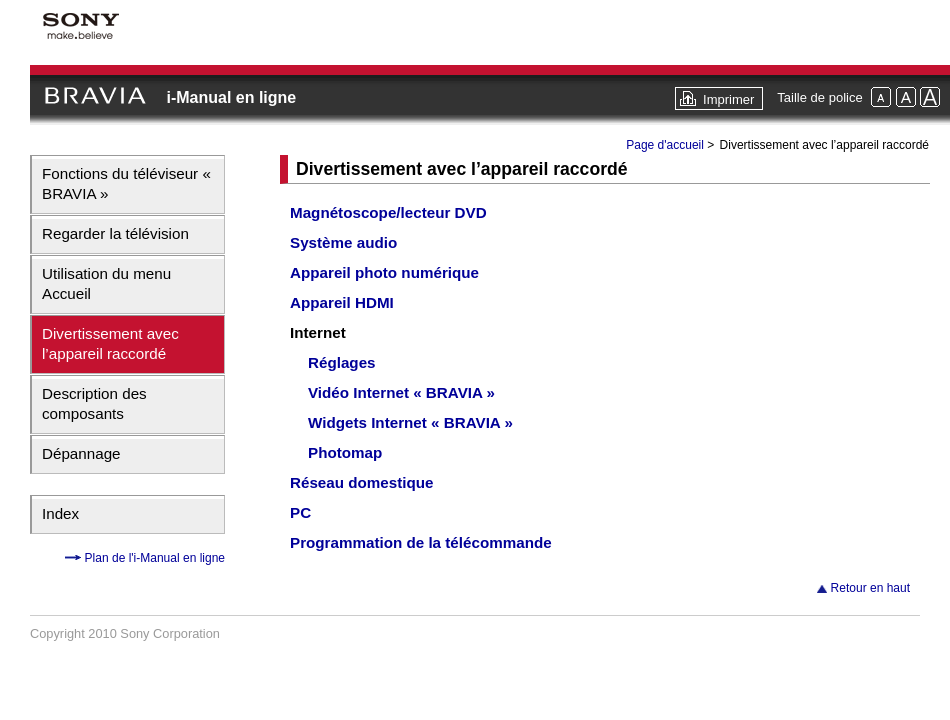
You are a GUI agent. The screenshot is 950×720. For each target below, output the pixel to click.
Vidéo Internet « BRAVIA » (401, 392)
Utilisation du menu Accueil (106, 283)
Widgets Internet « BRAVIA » (410, 422)
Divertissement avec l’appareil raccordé (110, 343)
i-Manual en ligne (231, 97)
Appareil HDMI (342, 302)
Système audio (343, 242)
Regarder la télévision (115, 233)
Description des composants (94, 403)
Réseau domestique (361, 482)
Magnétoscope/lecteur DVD (388, 212)
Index (60, 513)
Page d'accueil (665, 145)
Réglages (342, 362)
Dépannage (81, 453)
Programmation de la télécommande (421, 542)
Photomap (345, 452)
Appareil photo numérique (384, 272)
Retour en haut (870, 588)
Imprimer (728, 99)
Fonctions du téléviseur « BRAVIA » (126, 183)
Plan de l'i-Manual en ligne (153, 558)
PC (300, 512)
